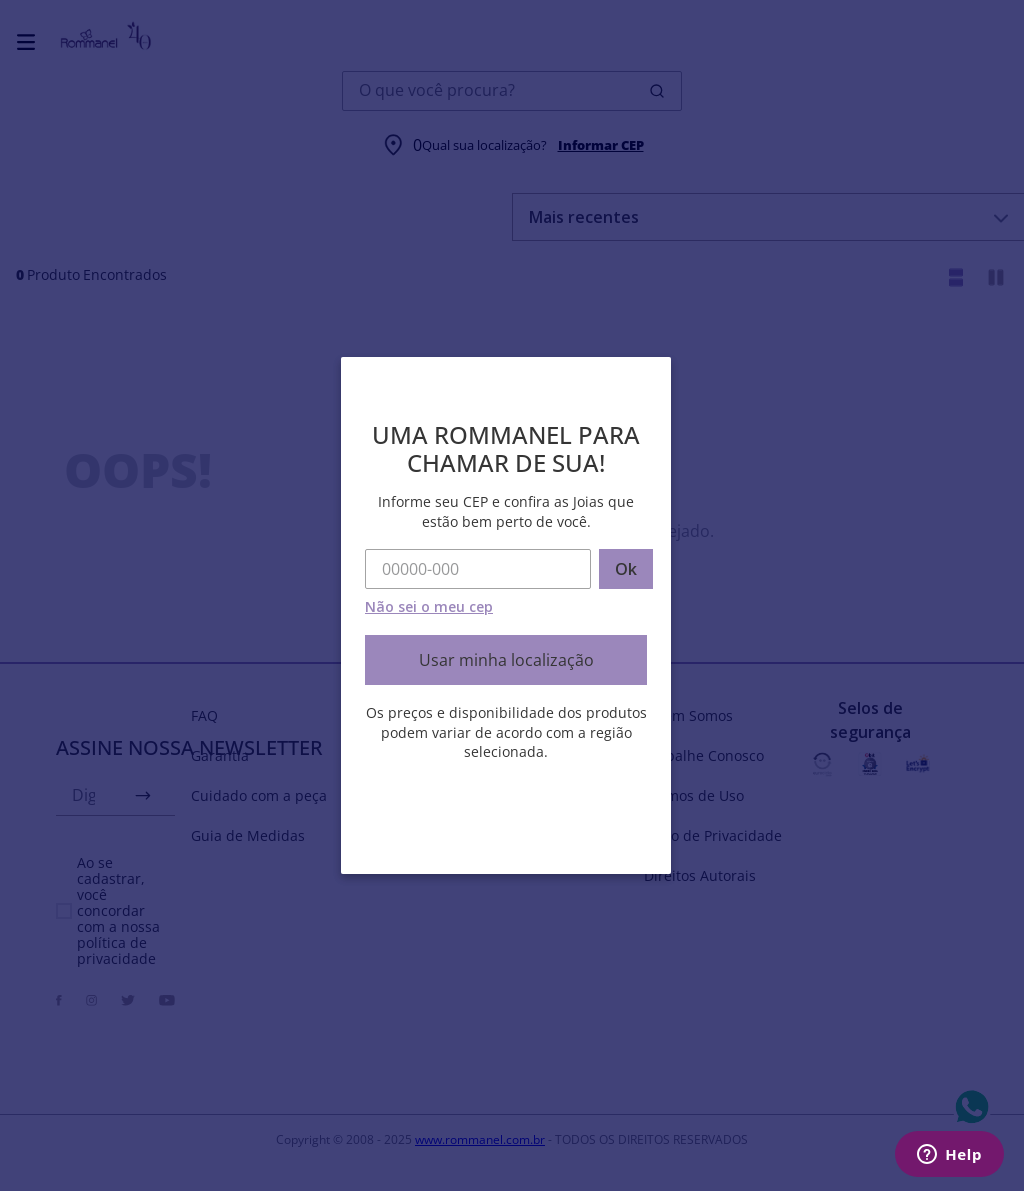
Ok (626, 569)
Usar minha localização (506, 660)
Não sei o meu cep (429, 606)
